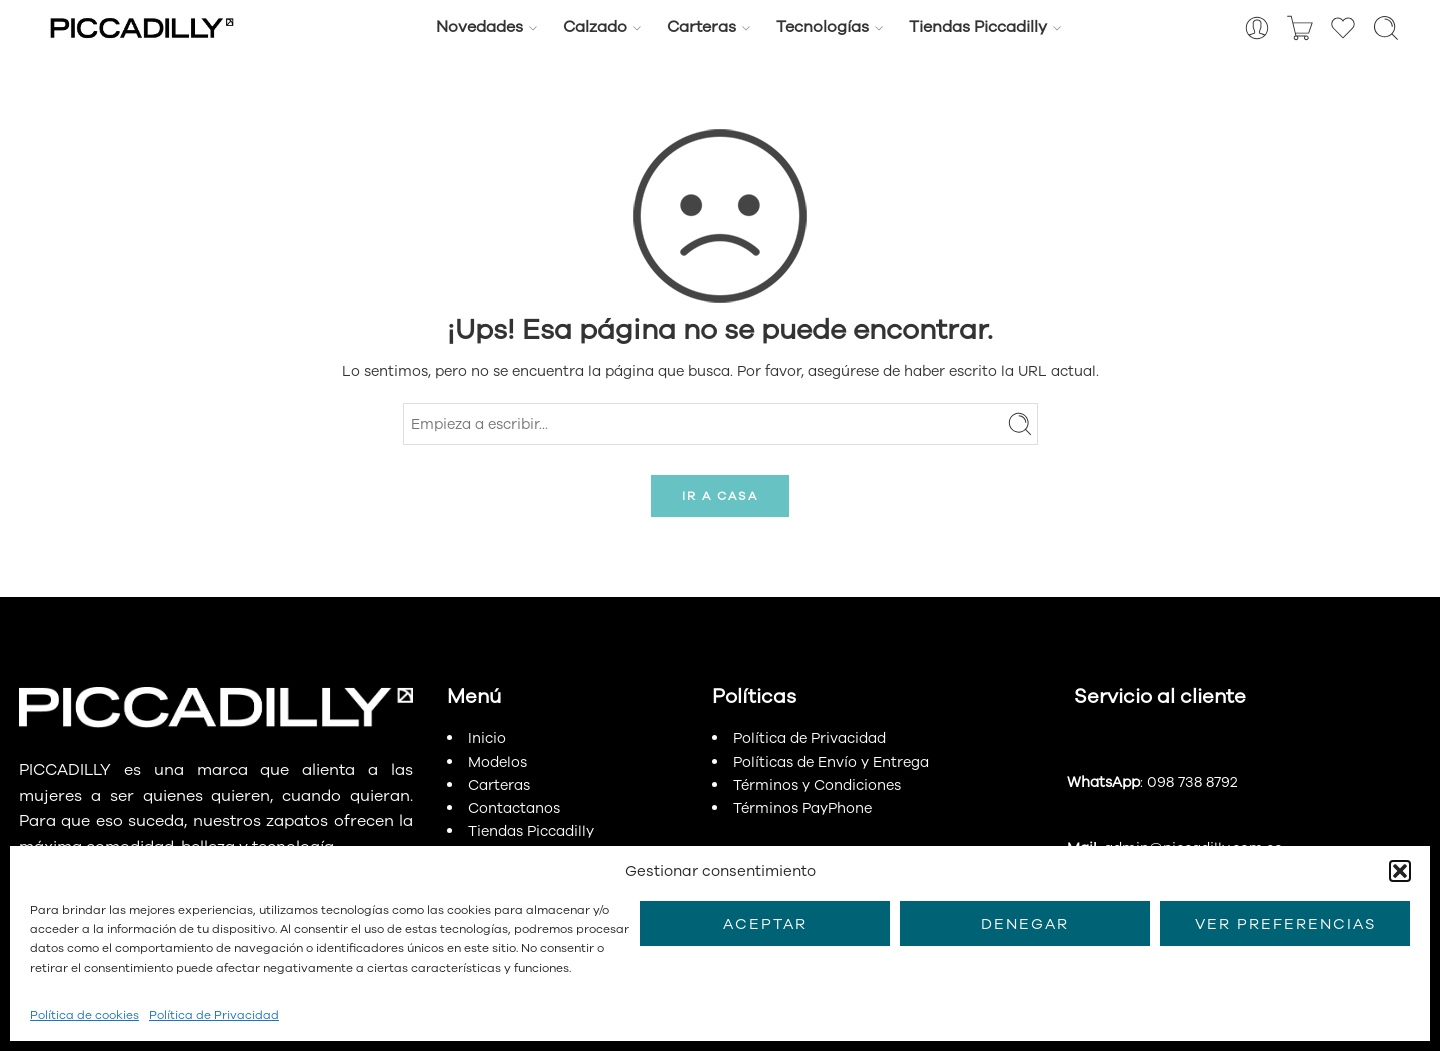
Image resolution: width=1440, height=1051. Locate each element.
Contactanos (514, 808)
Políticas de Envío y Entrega (831, 762)
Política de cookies (84, 1015)
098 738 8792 (1192, 782)
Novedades (479, 27)
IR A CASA (720, 496)
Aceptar (765, 924)
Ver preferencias (1285, 924)
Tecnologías (822, 27)
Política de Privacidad (214, 1015)
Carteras (701, 27)
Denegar (1025, 924)
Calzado (595, 27)
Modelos (497, 762)
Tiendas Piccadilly (978, 27)
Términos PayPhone (802, 808)
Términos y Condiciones (817, 785)
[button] (1400, 871)
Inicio (487, 738)
